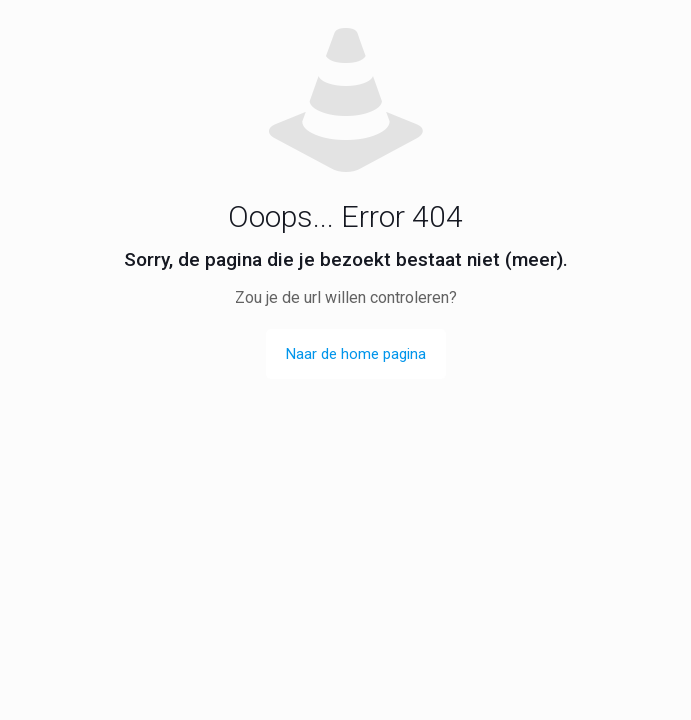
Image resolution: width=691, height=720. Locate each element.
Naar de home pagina (356, 354)
